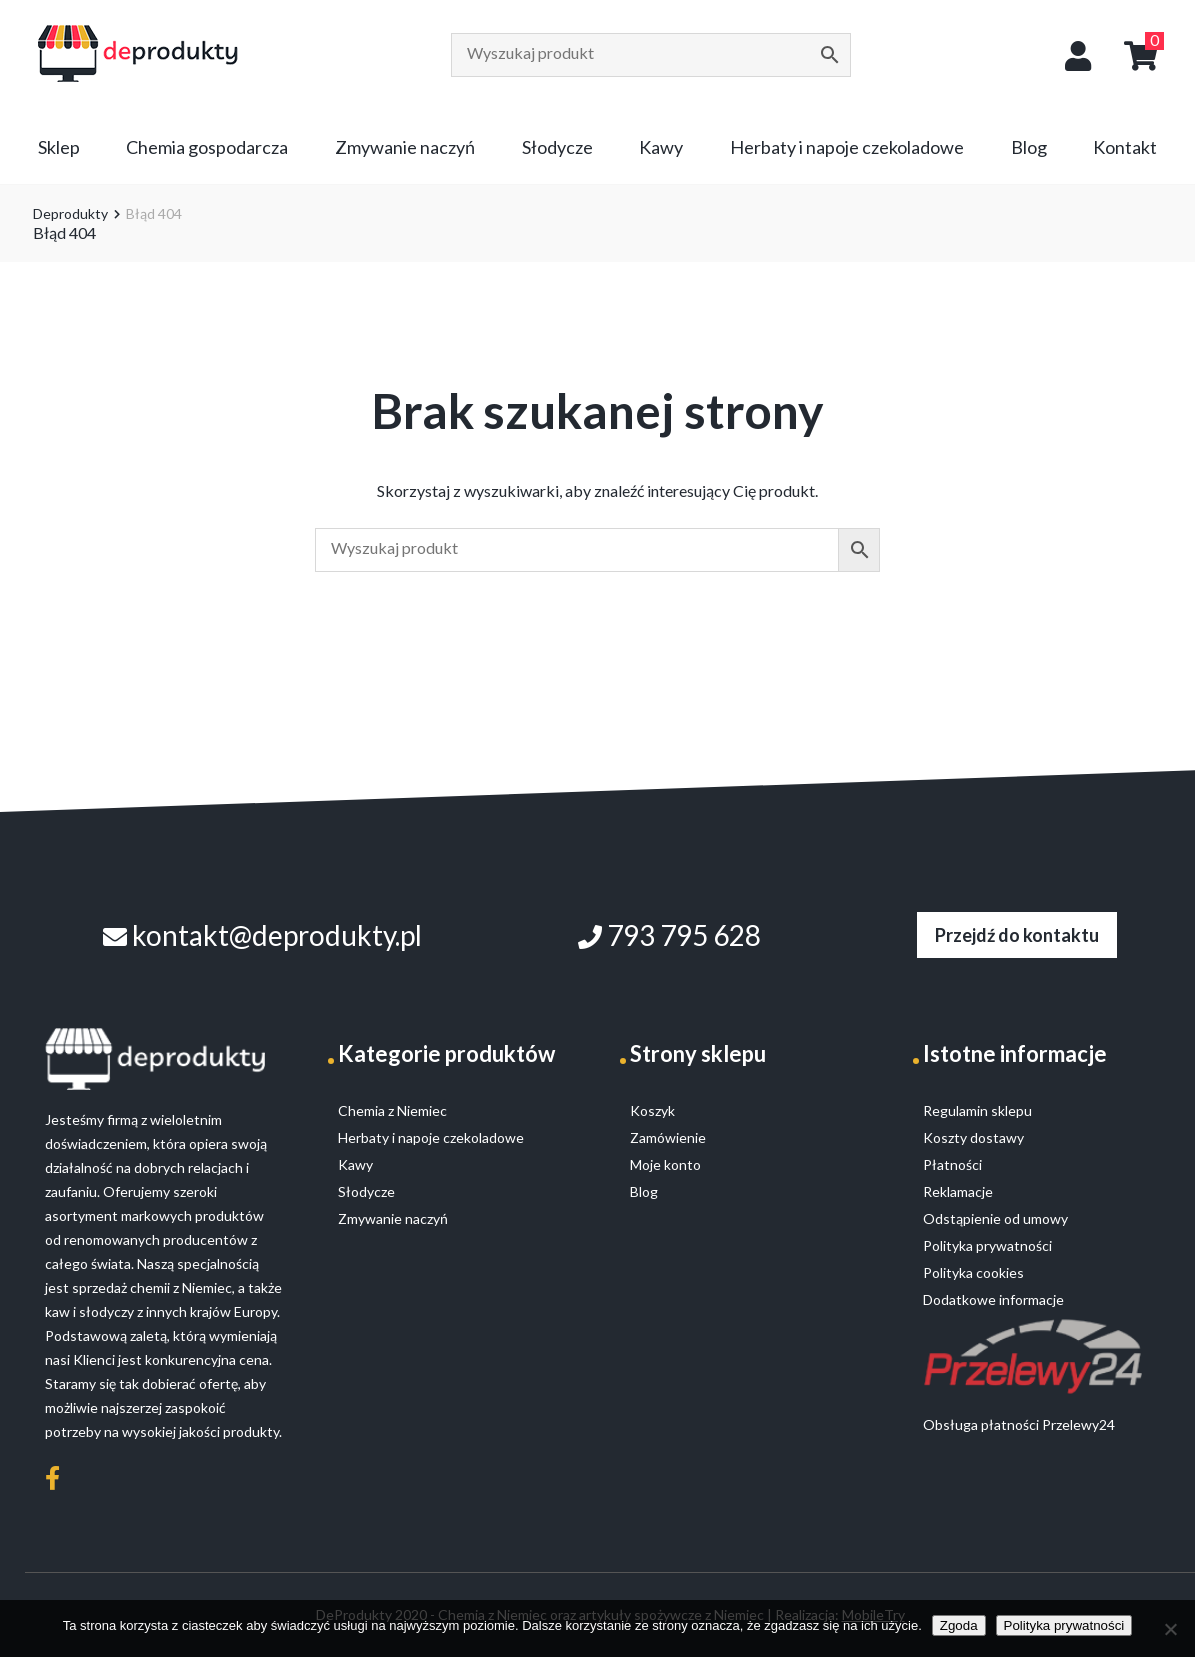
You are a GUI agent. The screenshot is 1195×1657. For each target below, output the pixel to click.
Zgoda (959, 1625)
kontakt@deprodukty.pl (262, 935)
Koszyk (652, 1110)
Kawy (661, 147)
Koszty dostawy (973, 1137)
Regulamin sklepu (977, 1110)
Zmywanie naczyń (405, 147)
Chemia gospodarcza (207, 147)
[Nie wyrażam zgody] (1170, 1629)
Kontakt (1125, 147)
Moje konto (665, 1164)
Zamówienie (668, 1137)
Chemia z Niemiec (392, 1110)
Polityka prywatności (1064, 1625)
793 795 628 (669, 935)
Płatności (952, 1164)
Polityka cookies (973, 1272)
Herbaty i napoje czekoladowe (847, 147)
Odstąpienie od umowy (995, 1218)
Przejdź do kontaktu (1017, 935)
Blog (1029, 147)
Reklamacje (958, 1191)
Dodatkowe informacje (993, 1299)
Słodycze (557, 147)
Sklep (59, 147)
